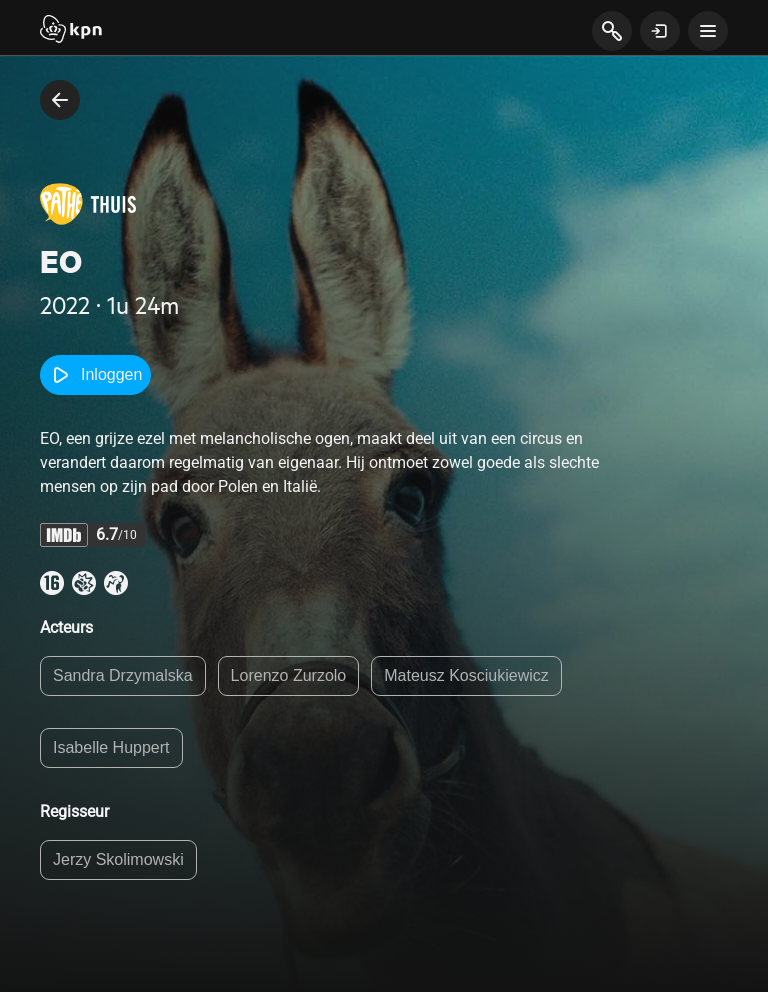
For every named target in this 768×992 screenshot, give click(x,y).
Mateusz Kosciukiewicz (466, 675)
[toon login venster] (660, 31)
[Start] (71, 31)
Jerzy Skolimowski (118, 859)
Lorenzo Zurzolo (289, 675)
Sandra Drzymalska (123, 675)
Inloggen (95, 375)
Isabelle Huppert (111, 747)
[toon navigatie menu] (708, 31)
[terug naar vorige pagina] (60, 100)
